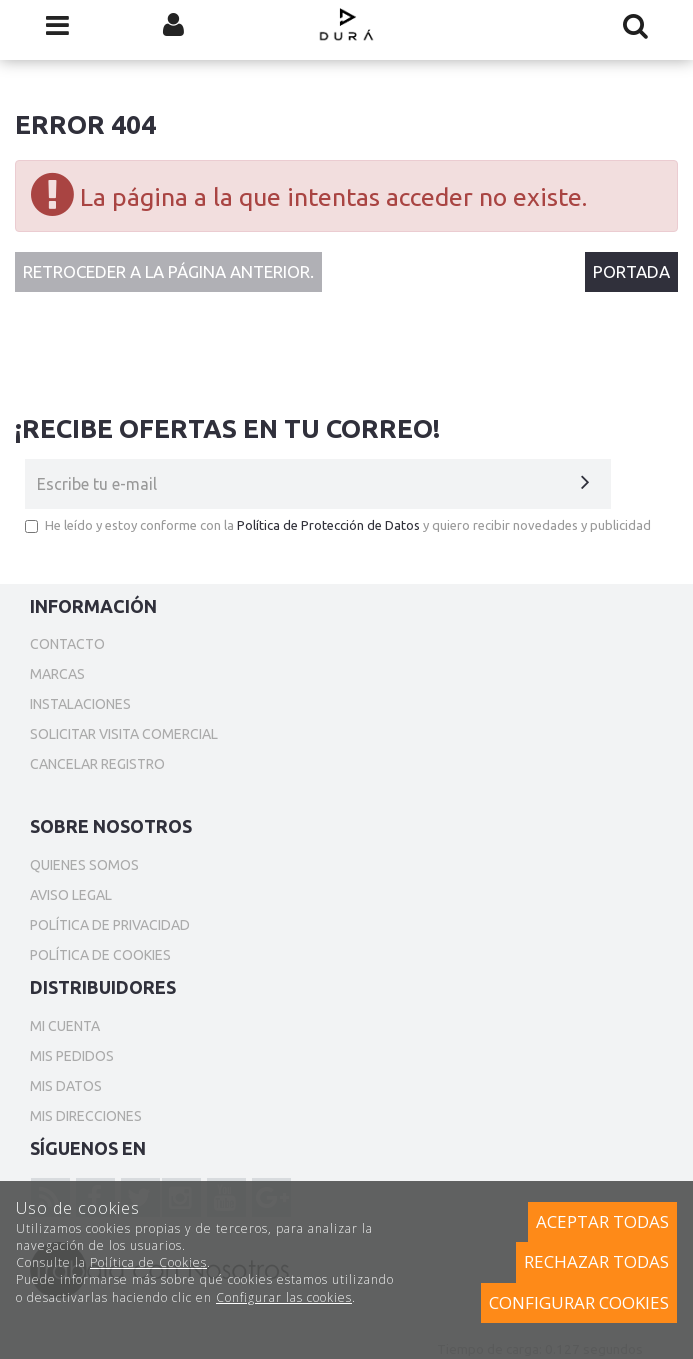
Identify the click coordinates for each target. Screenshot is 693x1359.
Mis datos (66, 1086)
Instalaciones (80, 704)
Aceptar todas (602, 1221)
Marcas (57, 674)
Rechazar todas (596, 1261)
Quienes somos (84, 865)
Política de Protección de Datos (328, 525)
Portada (631, 271)
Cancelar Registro (97, 764)
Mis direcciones (86, 1116)
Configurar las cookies (284, 1297)
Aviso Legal (71, 895)
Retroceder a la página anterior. (168, 271)
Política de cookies (100, 955)
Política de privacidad (110, 925)
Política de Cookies (148, 1262)
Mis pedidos (72, 1056)
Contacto (67, 644)
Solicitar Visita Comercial (124, 734)
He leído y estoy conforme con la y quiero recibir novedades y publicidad (338, 525)
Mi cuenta (65, 1026)
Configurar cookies (579, 1302)
